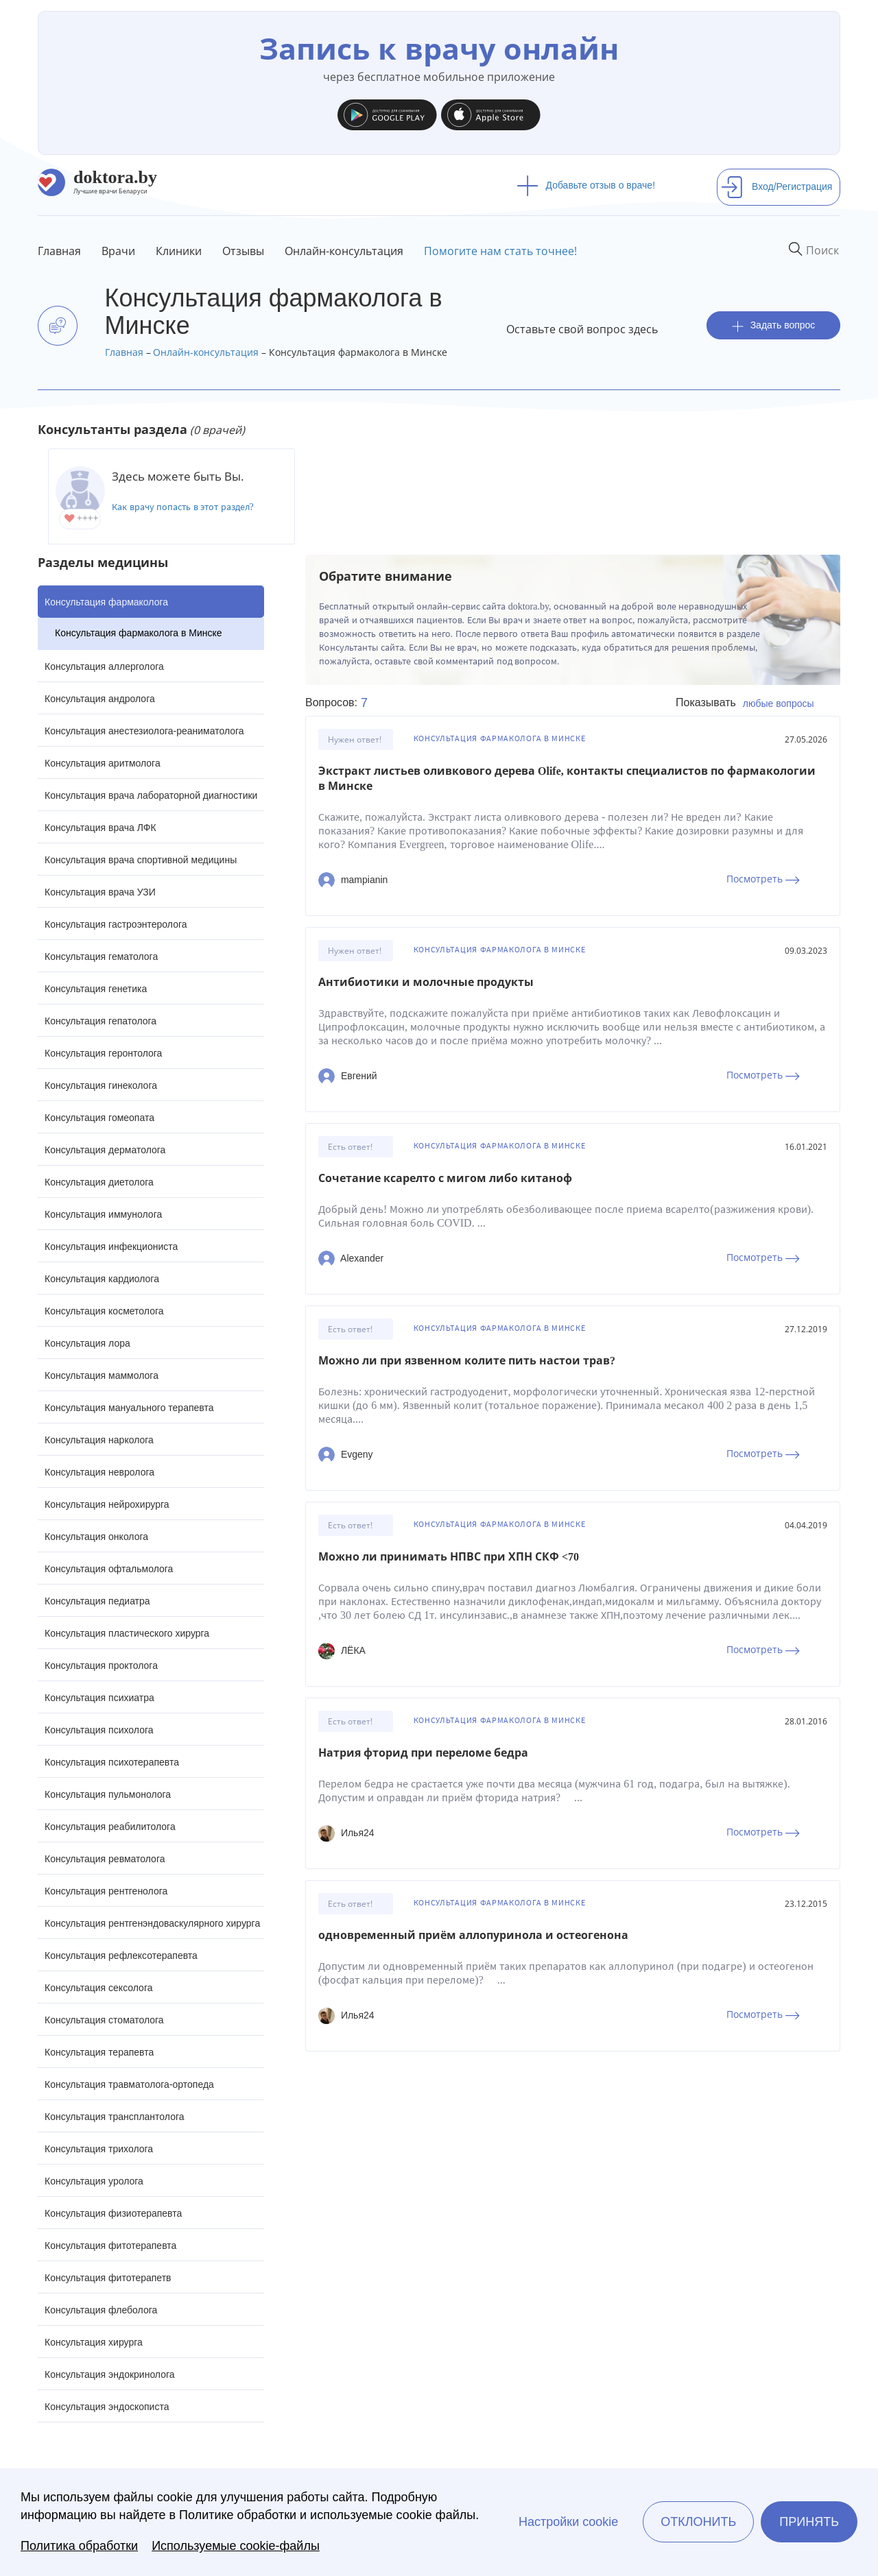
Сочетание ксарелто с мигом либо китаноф (445, 1178)
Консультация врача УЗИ (100, 892)
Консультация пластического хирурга (127, 1633)
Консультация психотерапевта (112, 1762)
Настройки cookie (568, 2522)
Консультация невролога (99, 1472)
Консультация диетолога (99, 1182)
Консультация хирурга (94, 2342)
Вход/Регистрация (776, 186)
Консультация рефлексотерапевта (121, 1955)
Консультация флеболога (101, 2309)
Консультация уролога (94, 2181)
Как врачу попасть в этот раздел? (183, 507)
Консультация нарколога (99, 1439)
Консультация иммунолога (103, 1214)
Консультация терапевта (99, 2052)
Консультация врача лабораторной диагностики (151, 795)
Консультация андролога (100, 698)
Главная (59, 250)
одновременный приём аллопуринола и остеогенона (473, 1935)
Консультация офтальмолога (109, 1568)
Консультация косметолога (104, 1310)
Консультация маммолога (101, 1375)
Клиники (179, 250)
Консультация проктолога (101, 1665)
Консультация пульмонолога (108, 1794)
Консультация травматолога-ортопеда (129, 2084)
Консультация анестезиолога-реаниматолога (144, 730)
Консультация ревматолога (105, 1858)
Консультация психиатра (99, 1697)
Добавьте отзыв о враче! (586, 185)
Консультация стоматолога (104, 2019)
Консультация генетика (96, 988)
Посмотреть (763, 878)
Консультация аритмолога (103, 763)
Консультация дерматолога (105, 1149)
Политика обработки (79, 2546)
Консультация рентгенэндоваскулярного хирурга (152, 1923)
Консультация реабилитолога (110, 1826)
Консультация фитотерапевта (110, 2245)
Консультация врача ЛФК (100, 827)
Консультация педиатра (97, 1601)
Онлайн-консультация (344, 250)
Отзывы (243, 250)
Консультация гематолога (101, 956)
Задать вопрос (774, 325)
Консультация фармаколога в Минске (138, 632)
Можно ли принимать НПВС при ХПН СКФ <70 (448, 1557)
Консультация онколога (96, 1536)
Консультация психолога (99, 1729)
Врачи (118, 250)
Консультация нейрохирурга (107, 1504)
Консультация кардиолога (102, 1278)
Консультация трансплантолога (115, 2116)
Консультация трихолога (99, 2148)
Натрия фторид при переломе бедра (423, 1753)
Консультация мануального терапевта (129, 1407)
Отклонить (698, 2522)
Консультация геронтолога (103, 1053)
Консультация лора (87, 1343)
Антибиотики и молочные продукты (426, 982)
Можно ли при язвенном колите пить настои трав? (466, 1361)
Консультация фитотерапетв (108, 2277)
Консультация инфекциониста (111, 1246)
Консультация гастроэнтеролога (116, 924)
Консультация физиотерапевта (113, 2213)
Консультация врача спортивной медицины (141, 859)
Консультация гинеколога (101, 1085)
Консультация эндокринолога (110, 2374)
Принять (809, 2522)
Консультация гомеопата (99, 1117)
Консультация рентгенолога (106, 1891)
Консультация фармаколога (106, 602)
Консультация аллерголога (104, 666)
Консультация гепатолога (100, 1020)
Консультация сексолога (99, 1987)
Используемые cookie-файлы (236, 2546)
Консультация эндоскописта (107, 2406)
